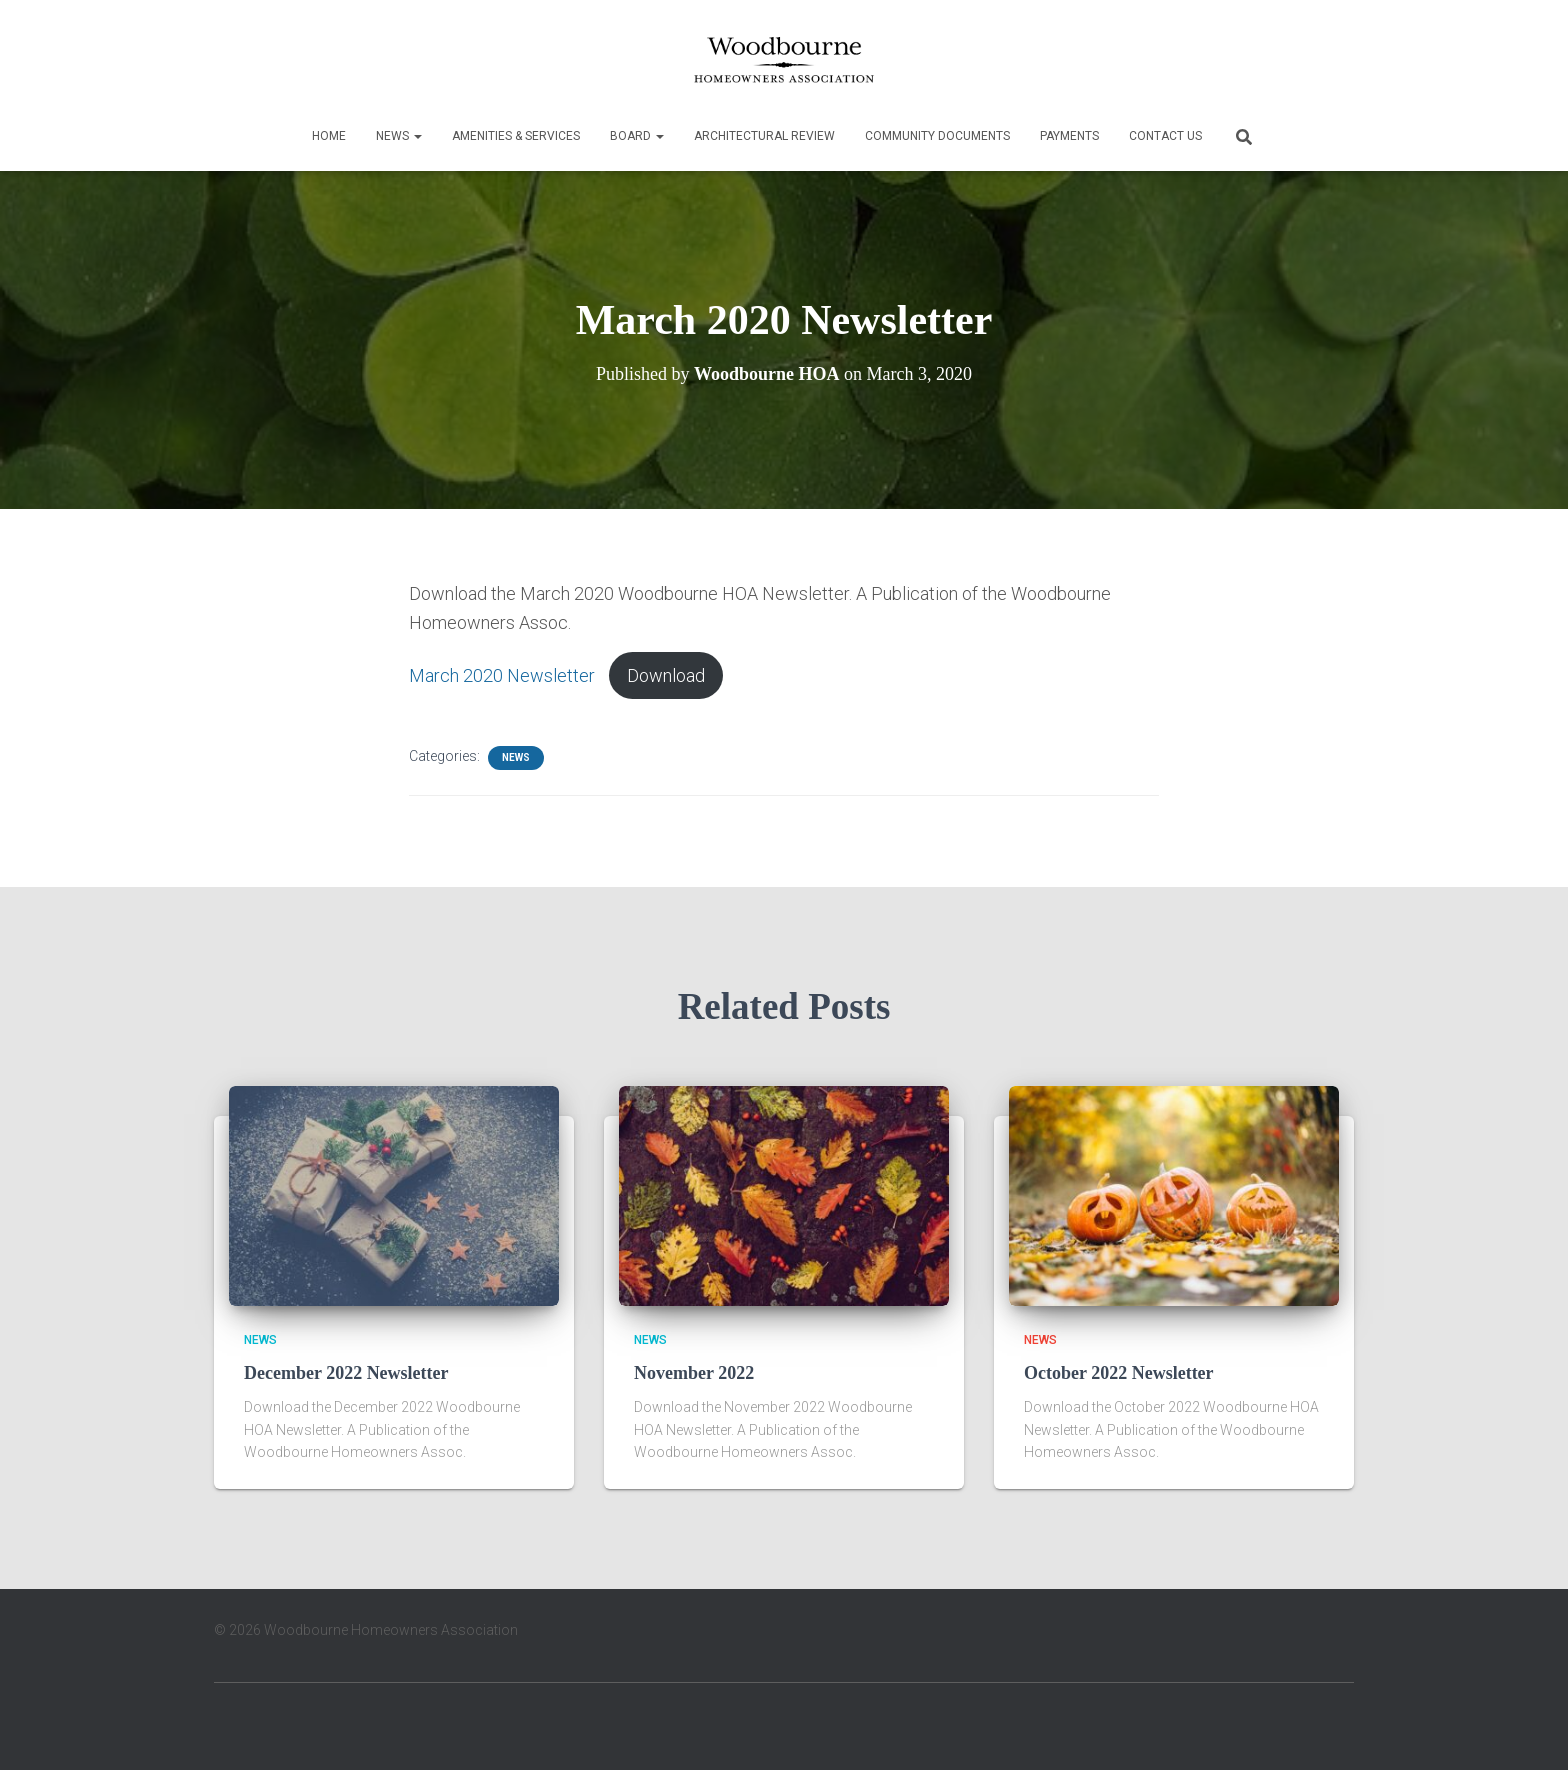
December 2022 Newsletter (346, 1373)
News (399, 136)
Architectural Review (764, 136)
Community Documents (937, 136)
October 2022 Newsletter (1119, 1373)
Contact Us (1165, 136)
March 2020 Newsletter (502, 675)
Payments (1069, 136)
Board (637, 136)
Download (666, 675)
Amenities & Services (516, 136)
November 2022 (694, 1373)
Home (329, 136)
